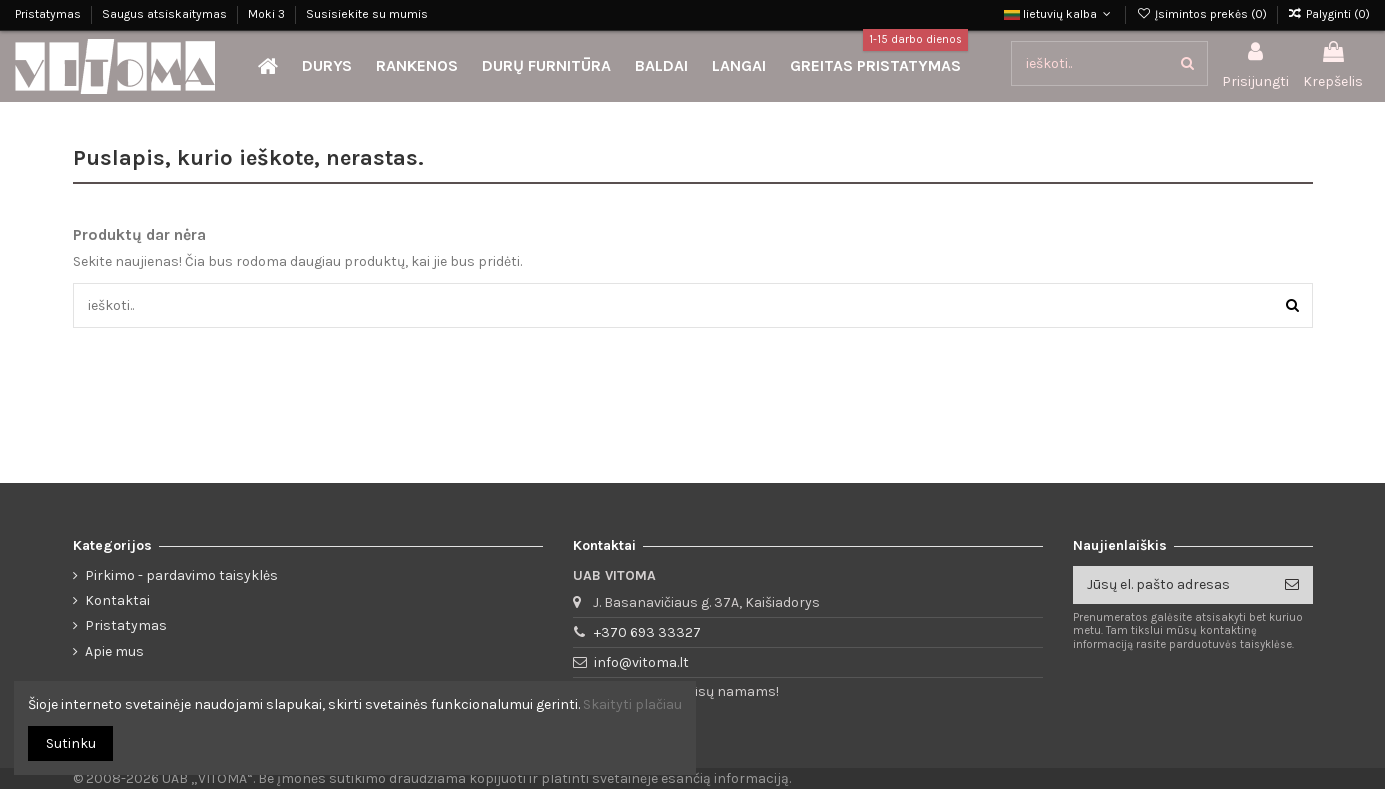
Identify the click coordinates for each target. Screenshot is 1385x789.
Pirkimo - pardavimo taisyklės (181, 575)
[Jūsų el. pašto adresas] (1172, 585)
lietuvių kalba (1059, 14)
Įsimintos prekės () (1202, 14)
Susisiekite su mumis (367, 14)
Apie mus (114, 651)
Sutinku (71, 743)
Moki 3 (268, 14)
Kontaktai (117, 600)
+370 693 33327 (647, 632)
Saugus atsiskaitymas (166, 14)
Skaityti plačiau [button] (632, 704)
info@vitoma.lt (641, 662)
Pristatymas (49, 14)
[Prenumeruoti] (1292, 585)
